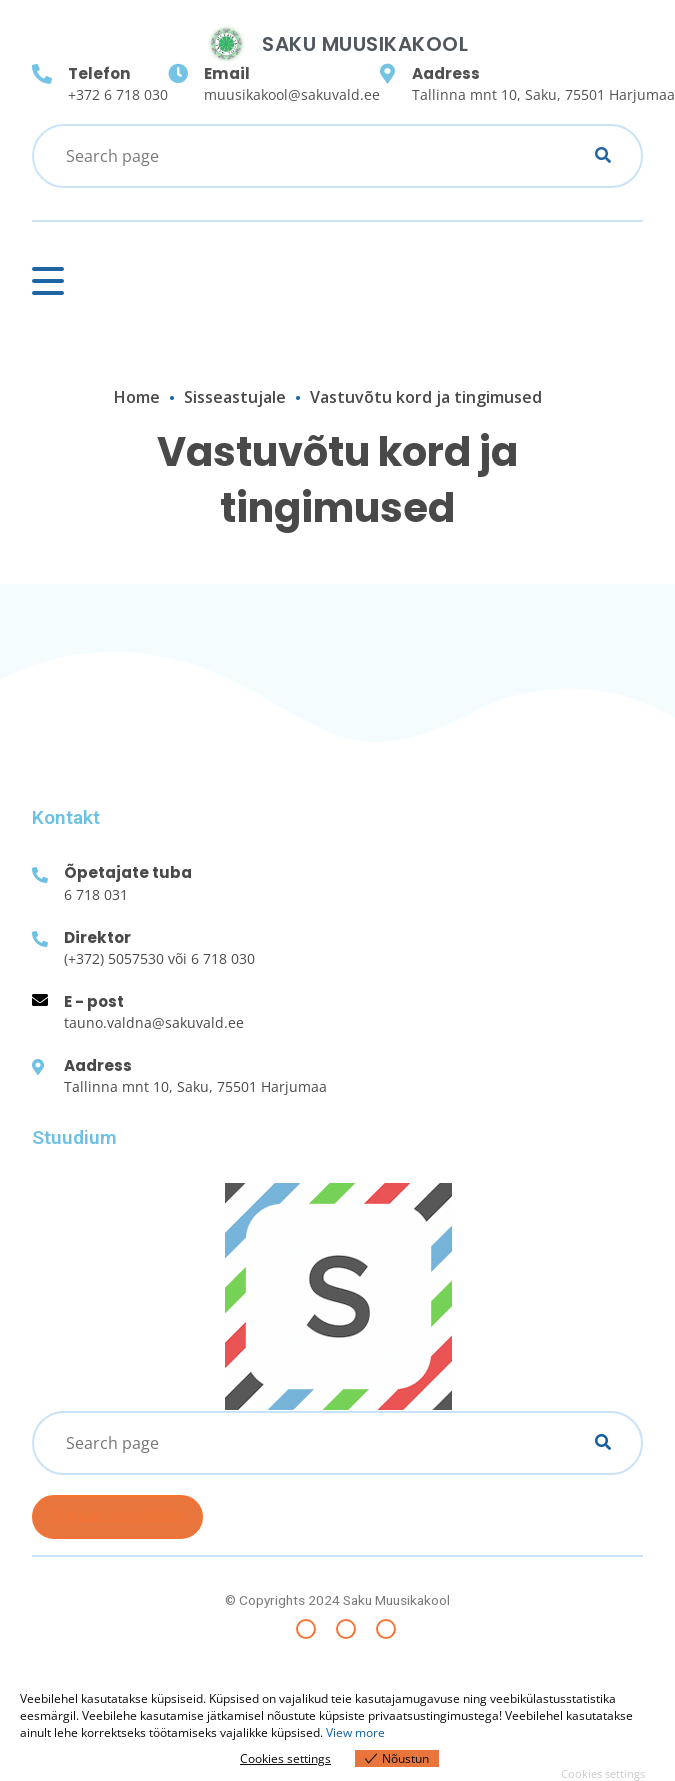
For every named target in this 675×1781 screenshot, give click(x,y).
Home (137, 397)
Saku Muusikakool (365, 44)
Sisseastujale (235, 397)
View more (355, 1732)
